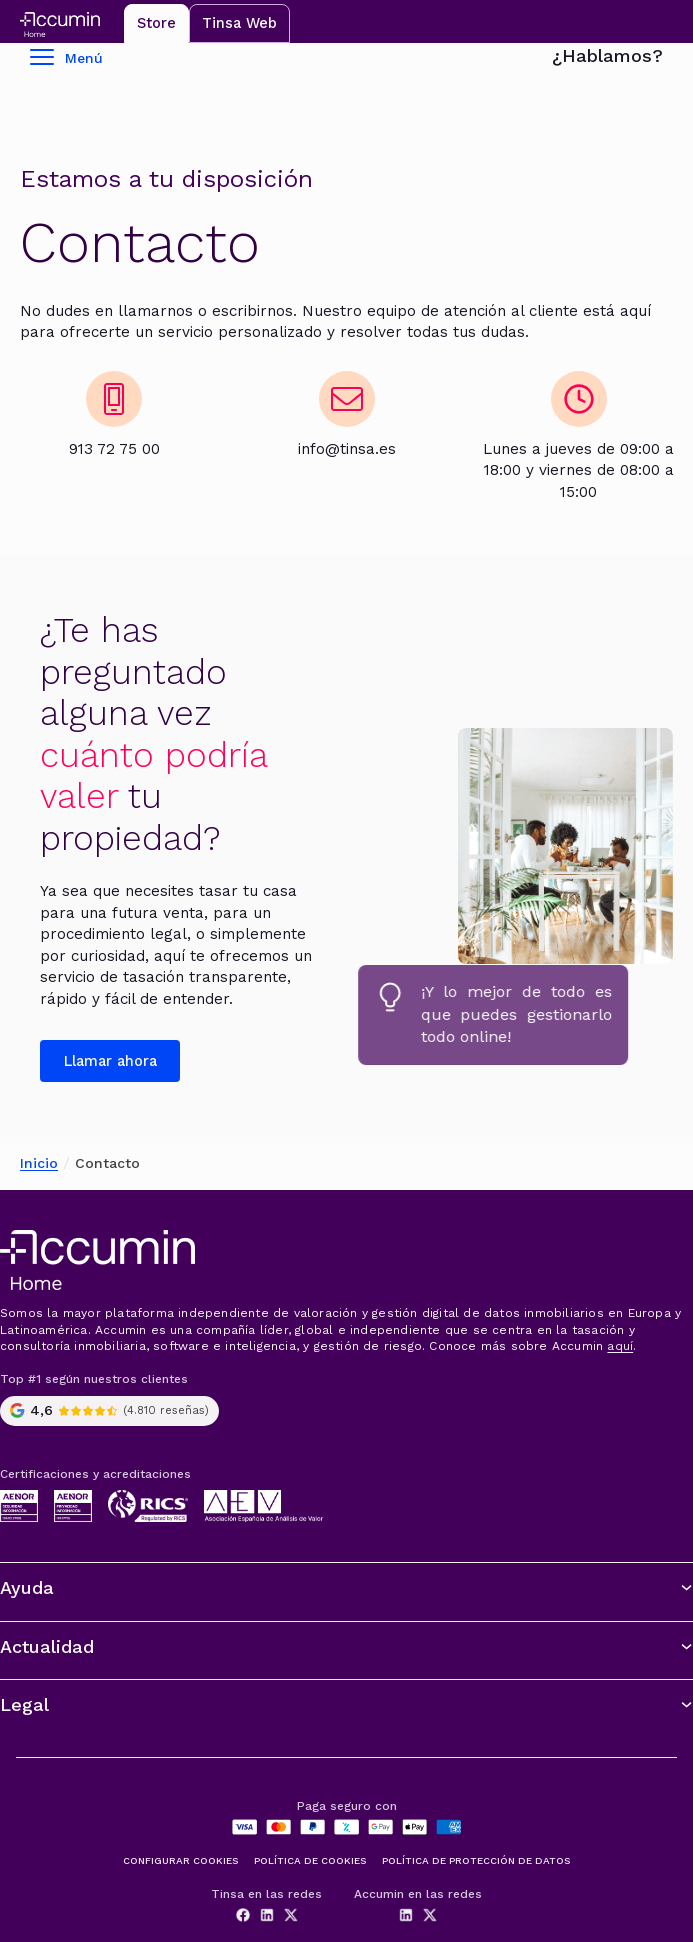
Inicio (39, 1163)
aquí (620, 1346)
